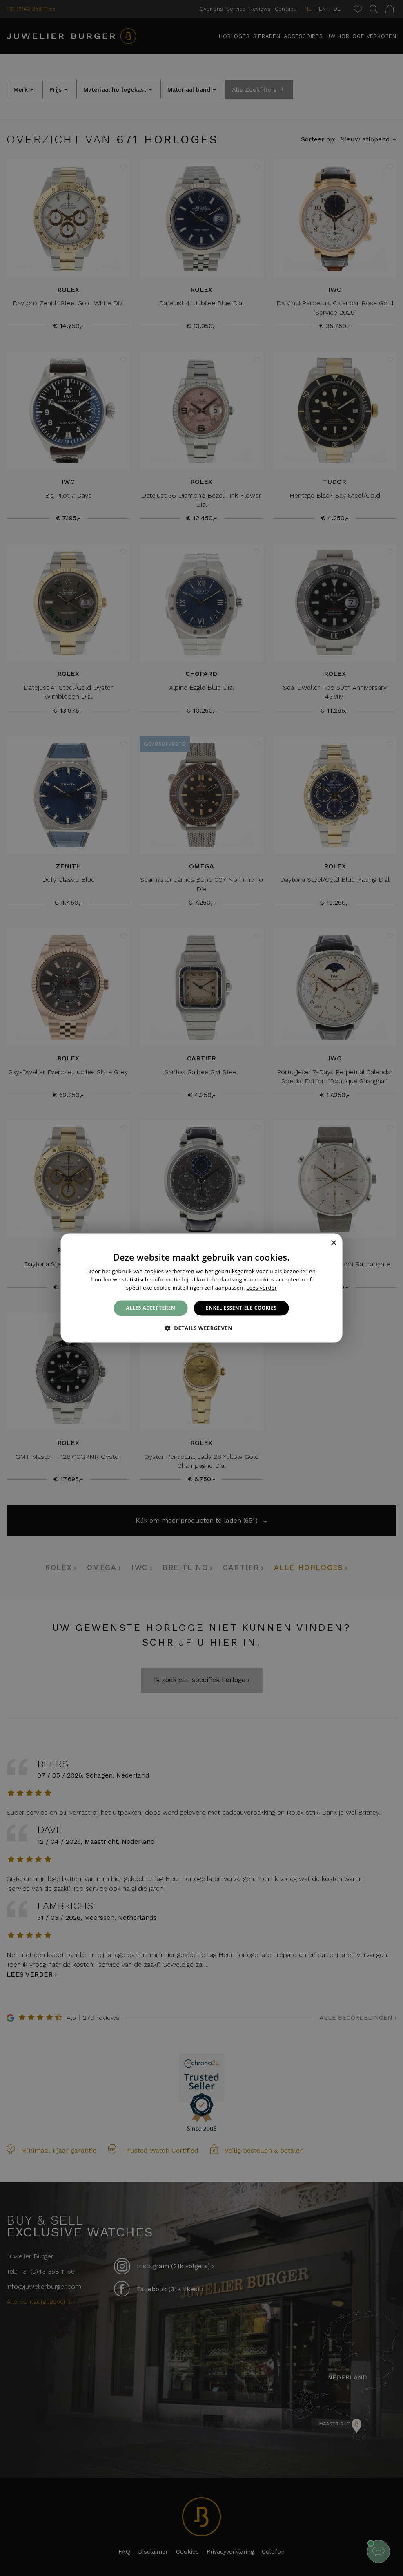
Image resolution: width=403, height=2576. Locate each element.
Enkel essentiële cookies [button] (241, 1307)
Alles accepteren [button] (151, 1307)
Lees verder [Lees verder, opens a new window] (261, 1287)
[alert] (201, 1288)
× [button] (333, 1243)
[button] (202, 1328)
